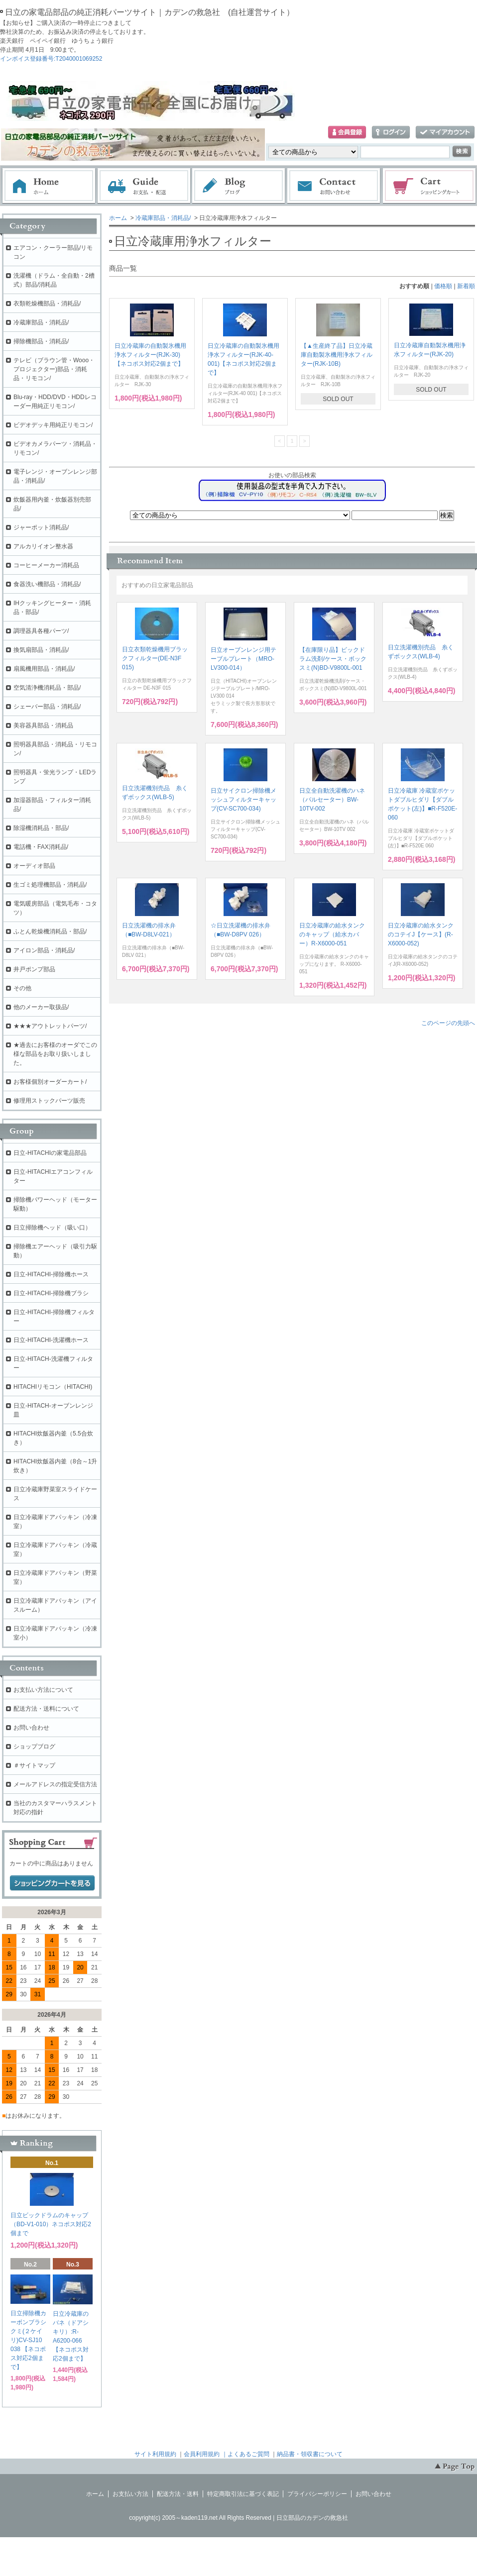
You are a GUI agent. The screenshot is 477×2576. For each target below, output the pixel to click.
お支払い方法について (43, 1689)
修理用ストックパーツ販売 (49, 1100)
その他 (22, 988)
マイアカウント (445, 132)
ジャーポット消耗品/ (41, 527)
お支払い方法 (130, 2493)
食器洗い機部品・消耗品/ (47, 584)
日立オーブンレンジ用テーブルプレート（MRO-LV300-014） (243, 658)
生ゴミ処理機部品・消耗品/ (50, 884)
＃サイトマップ (34, 1765)
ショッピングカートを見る (52, 1883)
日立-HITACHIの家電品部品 (50, 1152)
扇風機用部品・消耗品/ (44, 668)
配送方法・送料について (46, 1708)
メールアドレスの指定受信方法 (55, 1784)
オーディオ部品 (34, 865)
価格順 (443, 286)
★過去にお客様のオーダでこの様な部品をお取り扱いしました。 (55, 1053)
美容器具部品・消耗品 (43, 725)
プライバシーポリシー (317, 2493)
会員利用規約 (202, 2454)
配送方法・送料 (178, 2493)
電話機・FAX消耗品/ (40, 846)
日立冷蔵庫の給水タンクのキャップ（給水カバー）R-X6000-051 (332, 934)
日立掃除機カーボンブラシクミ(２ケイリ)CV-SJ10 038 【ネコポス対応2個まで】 (28, 2340)
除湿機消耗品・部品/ (41, 827)
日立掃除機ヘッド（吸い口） (52, 1227)
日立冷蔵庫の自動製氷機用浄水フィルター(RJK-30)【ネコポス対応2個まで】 (150, 354)
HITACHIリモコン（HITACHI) (52, 1386)
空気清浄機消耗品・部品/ (47, 687)
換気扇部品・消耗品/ (41, 649)
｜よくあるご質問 (245, 2454)
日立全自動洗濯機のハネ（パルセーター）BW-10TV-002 (332, 799)
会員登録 (347, 132)
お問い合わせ (334, 186)
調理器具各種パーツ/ (41, 630)
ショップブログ (34, 1746)
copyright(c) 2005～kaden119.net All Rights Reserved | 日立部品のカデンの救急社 (238, 2517)
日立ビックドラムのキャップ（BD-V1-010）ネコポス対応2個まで (50, 2224)
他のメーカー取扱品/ (41, 1007)
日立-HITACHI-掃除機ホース (51, 1274)
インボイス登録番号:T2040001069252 (51, 58)
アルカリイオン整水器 (43, 546)
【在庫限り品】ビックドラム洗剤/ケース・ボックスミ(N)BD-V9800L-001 (332, 658)
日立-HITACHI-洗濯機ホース (51, 1340)
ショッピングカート (430, 186)
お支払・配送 (144, 186)
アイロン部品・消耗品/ (44, 950)
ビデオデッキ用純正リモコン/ (53, 424)
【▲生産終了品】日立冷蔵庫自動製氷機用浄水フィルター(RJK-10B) (336, 354)
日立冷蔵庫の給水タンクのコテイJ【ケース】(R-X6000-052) (421, 934)
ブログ (239, 186)
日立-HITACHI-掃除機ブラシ (51, 1293)
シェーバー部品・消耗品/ (47, 706)
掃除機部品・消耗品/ (41, 341)
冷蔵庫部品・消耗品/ (163, 217)
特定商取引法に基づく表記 (243, 2493)
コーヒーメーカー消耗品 (46, 565)
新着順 (466, 286)
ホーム (49, 186)
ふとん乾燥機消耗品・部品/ (50, 931)
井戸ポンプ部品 (34, 969)
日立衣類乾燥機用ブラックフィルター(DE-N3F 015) (155, 658)
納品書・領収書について (310, 2454)
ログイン (390, 132)
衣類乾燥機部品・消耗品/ (47, 303)
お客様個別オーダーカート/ (50, 1081)
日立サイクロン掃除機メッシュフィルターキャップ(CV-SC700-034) (243, 799)
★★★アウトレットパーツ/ (50, 1026)
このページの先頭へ (448, 1023)
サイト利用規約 (155, 2454)
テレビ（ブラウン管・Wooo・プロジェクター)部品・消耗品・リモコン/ (54, 369)
